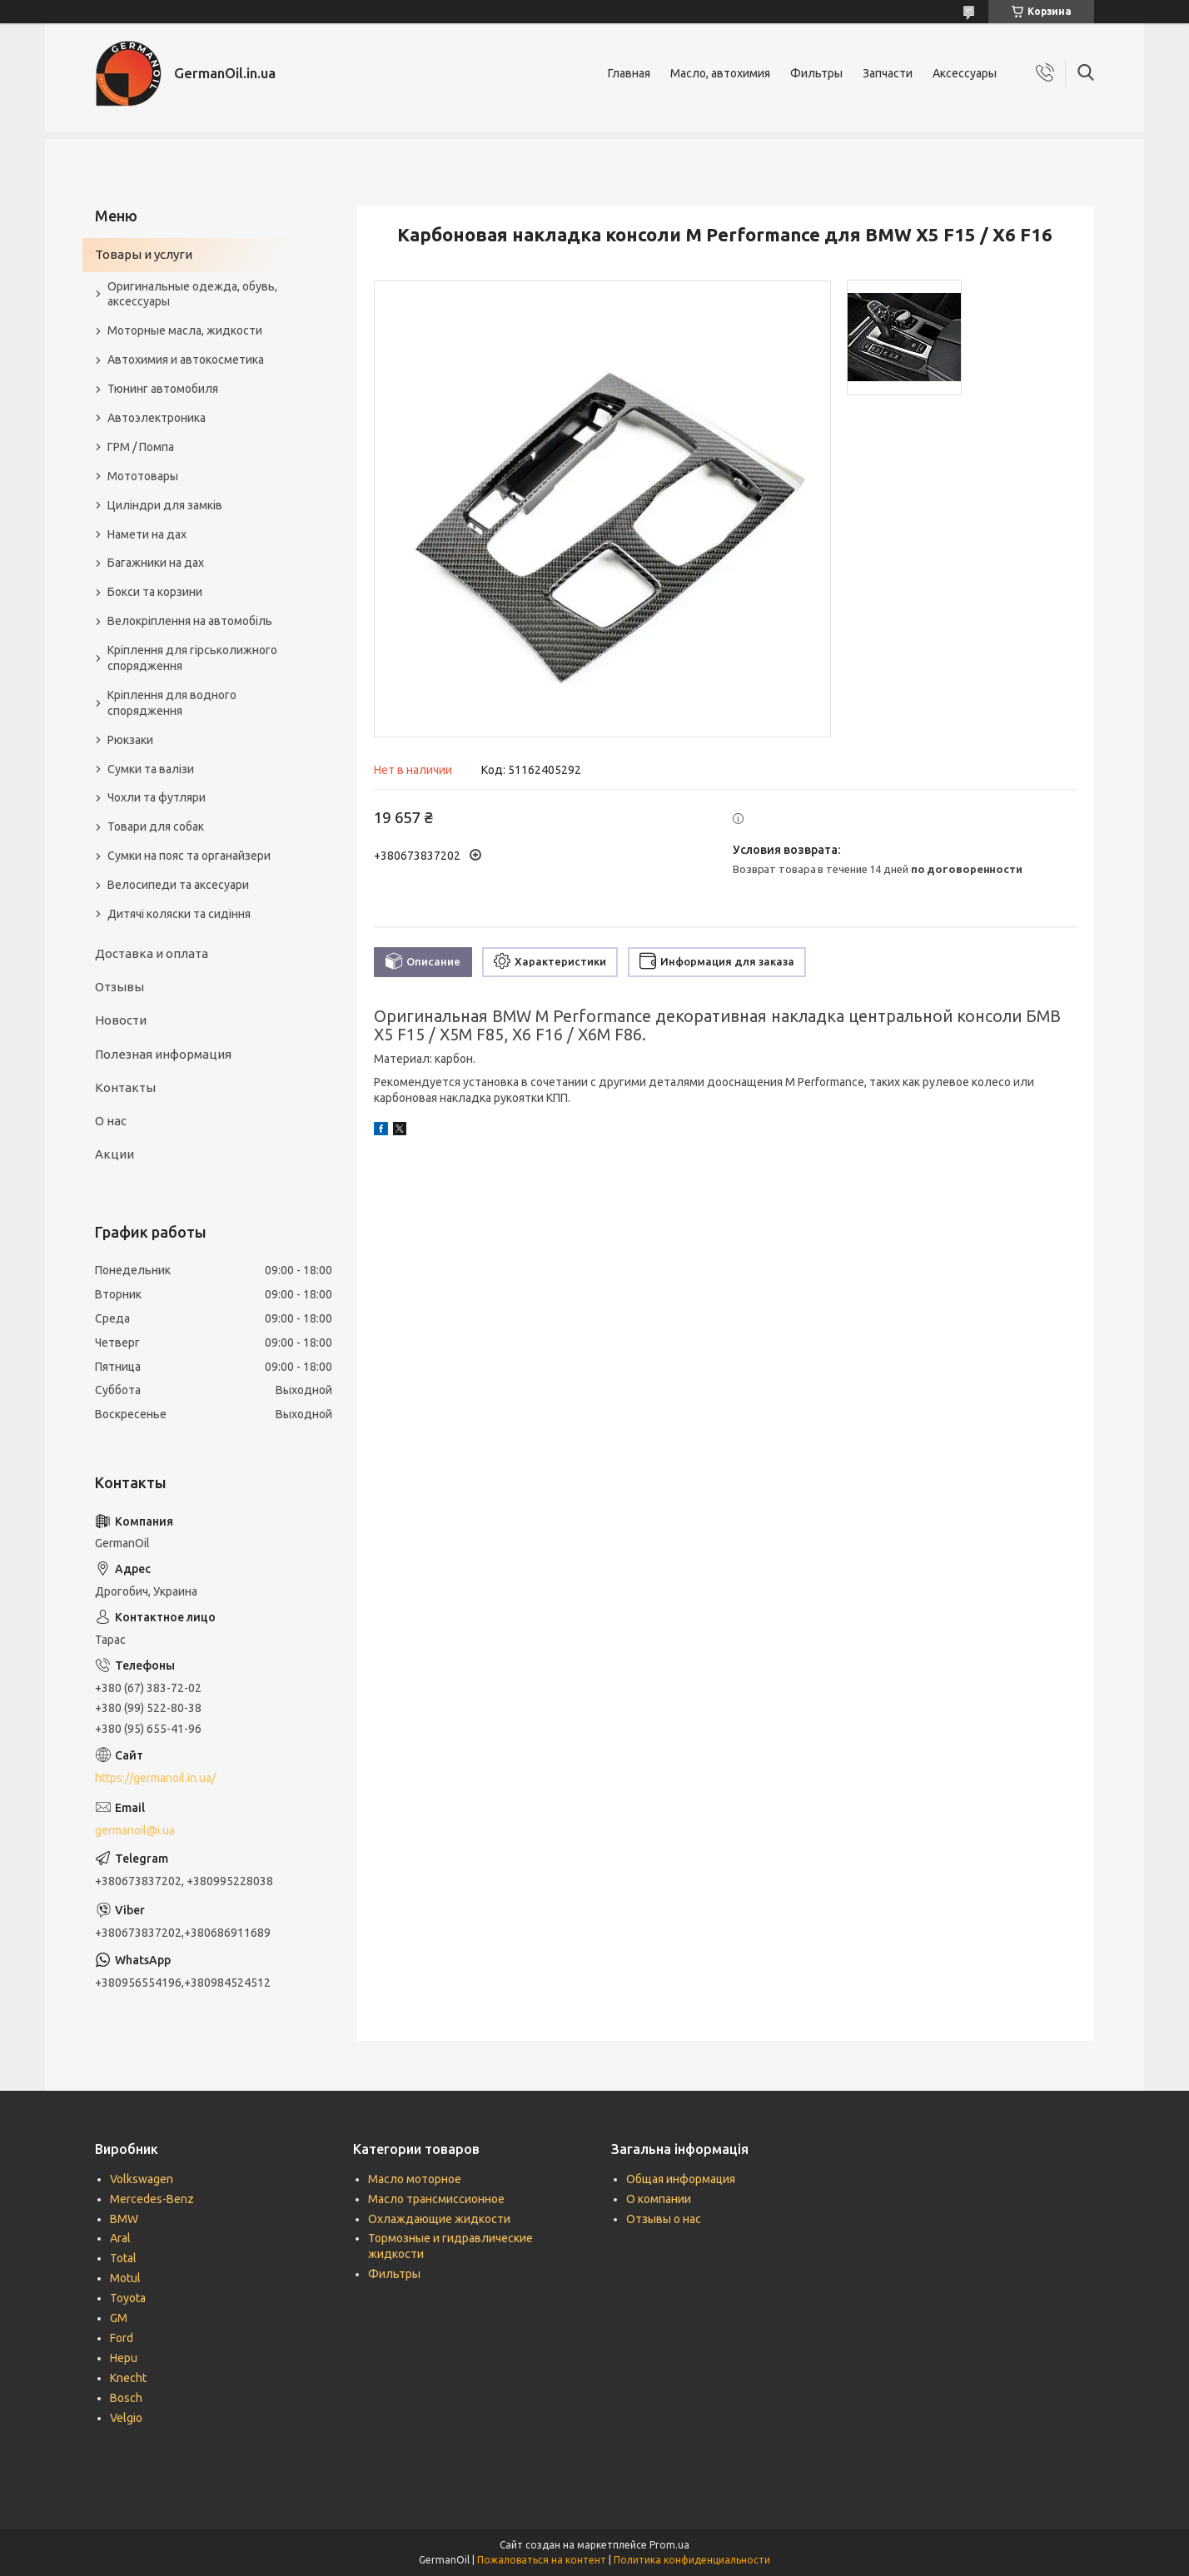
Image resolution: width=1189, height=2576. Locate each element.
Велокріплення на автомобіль (189, 621)
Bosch (126, 2398)
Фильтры (816, 73)
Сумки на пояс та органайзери (189, 855)
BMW (124, 2219)
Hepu (123, 2358)
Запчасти (888, 73)
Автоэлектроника (156, 417)
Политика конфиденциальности (692, 2559)
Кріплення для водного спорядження (171, 702)
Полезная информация (163, 1054)
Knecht (128, 2378)
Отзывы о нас (663, 2219)
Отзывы (119, 987)
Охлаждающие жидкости (439, 2219)
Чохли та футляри (156, 797)
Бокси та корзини (154, 591)
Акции (114, 1154)
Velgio (126, 2418)
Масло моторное (414, 2179)
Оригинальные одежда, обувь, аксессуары (192, 294)
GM (118, 2318)
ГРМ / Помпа (140, 447)
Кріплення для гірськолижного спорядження (192, 658)
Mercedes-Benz (152, 2199)
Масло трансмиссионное (436, 2199)
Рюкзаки (130, 740)
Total (123, 2258)
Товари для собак (155, 826)
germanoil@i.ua (135, 1830)
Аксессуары (965, 73)
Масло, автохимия (720, 73)
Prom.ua (669, 2544)
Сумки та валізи (150, 769)
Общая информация (680, 2179)
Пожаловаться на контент (541, 2559)
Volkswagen (141, 2179)
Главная (629, 73)
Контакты (125, 1087)
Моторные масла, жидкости (184, 330)
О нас (111, 1121)
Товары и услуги (143, 254)
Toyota (128, 2298)
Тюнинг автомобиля (162, 388)
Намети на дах (147, 534)
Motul (125, 2278)
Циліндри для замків (164, 505)
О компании (658, 2199)
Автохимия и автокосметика (185, 359)
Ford (121, 2338)
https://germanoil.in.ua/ (155, 1777)
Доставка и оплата (151, 953)
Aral (120, 2238)
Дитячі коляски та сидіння (179, 914)
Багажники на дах (155, 562)
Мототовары (142, 476)
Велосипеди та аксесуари (178, 884)
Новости (121, 1020)
